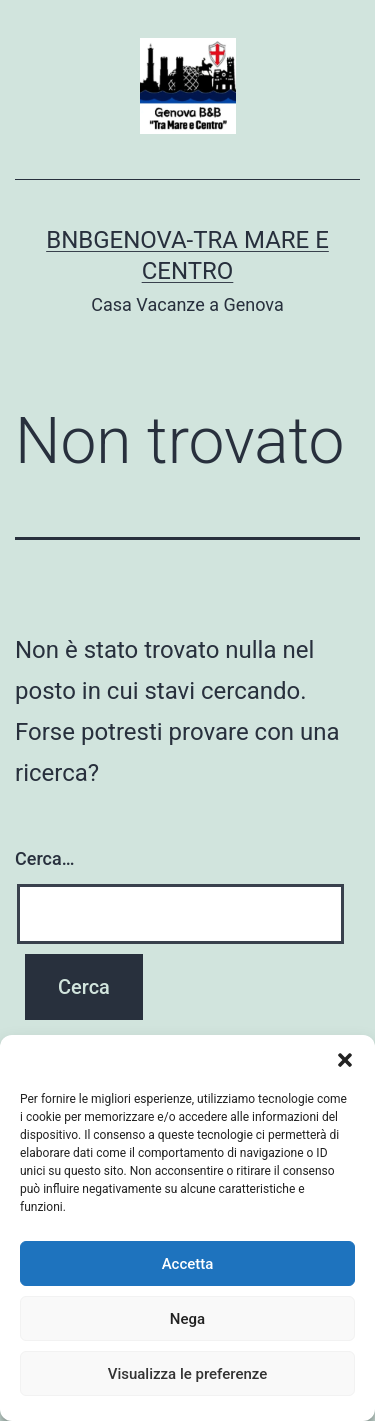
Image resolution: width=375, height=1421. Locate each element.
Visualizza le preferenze (188, 1374)
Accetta (188, 1264)
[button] (345, 1060)
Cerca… (44, 858)
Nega (187, 1319)
